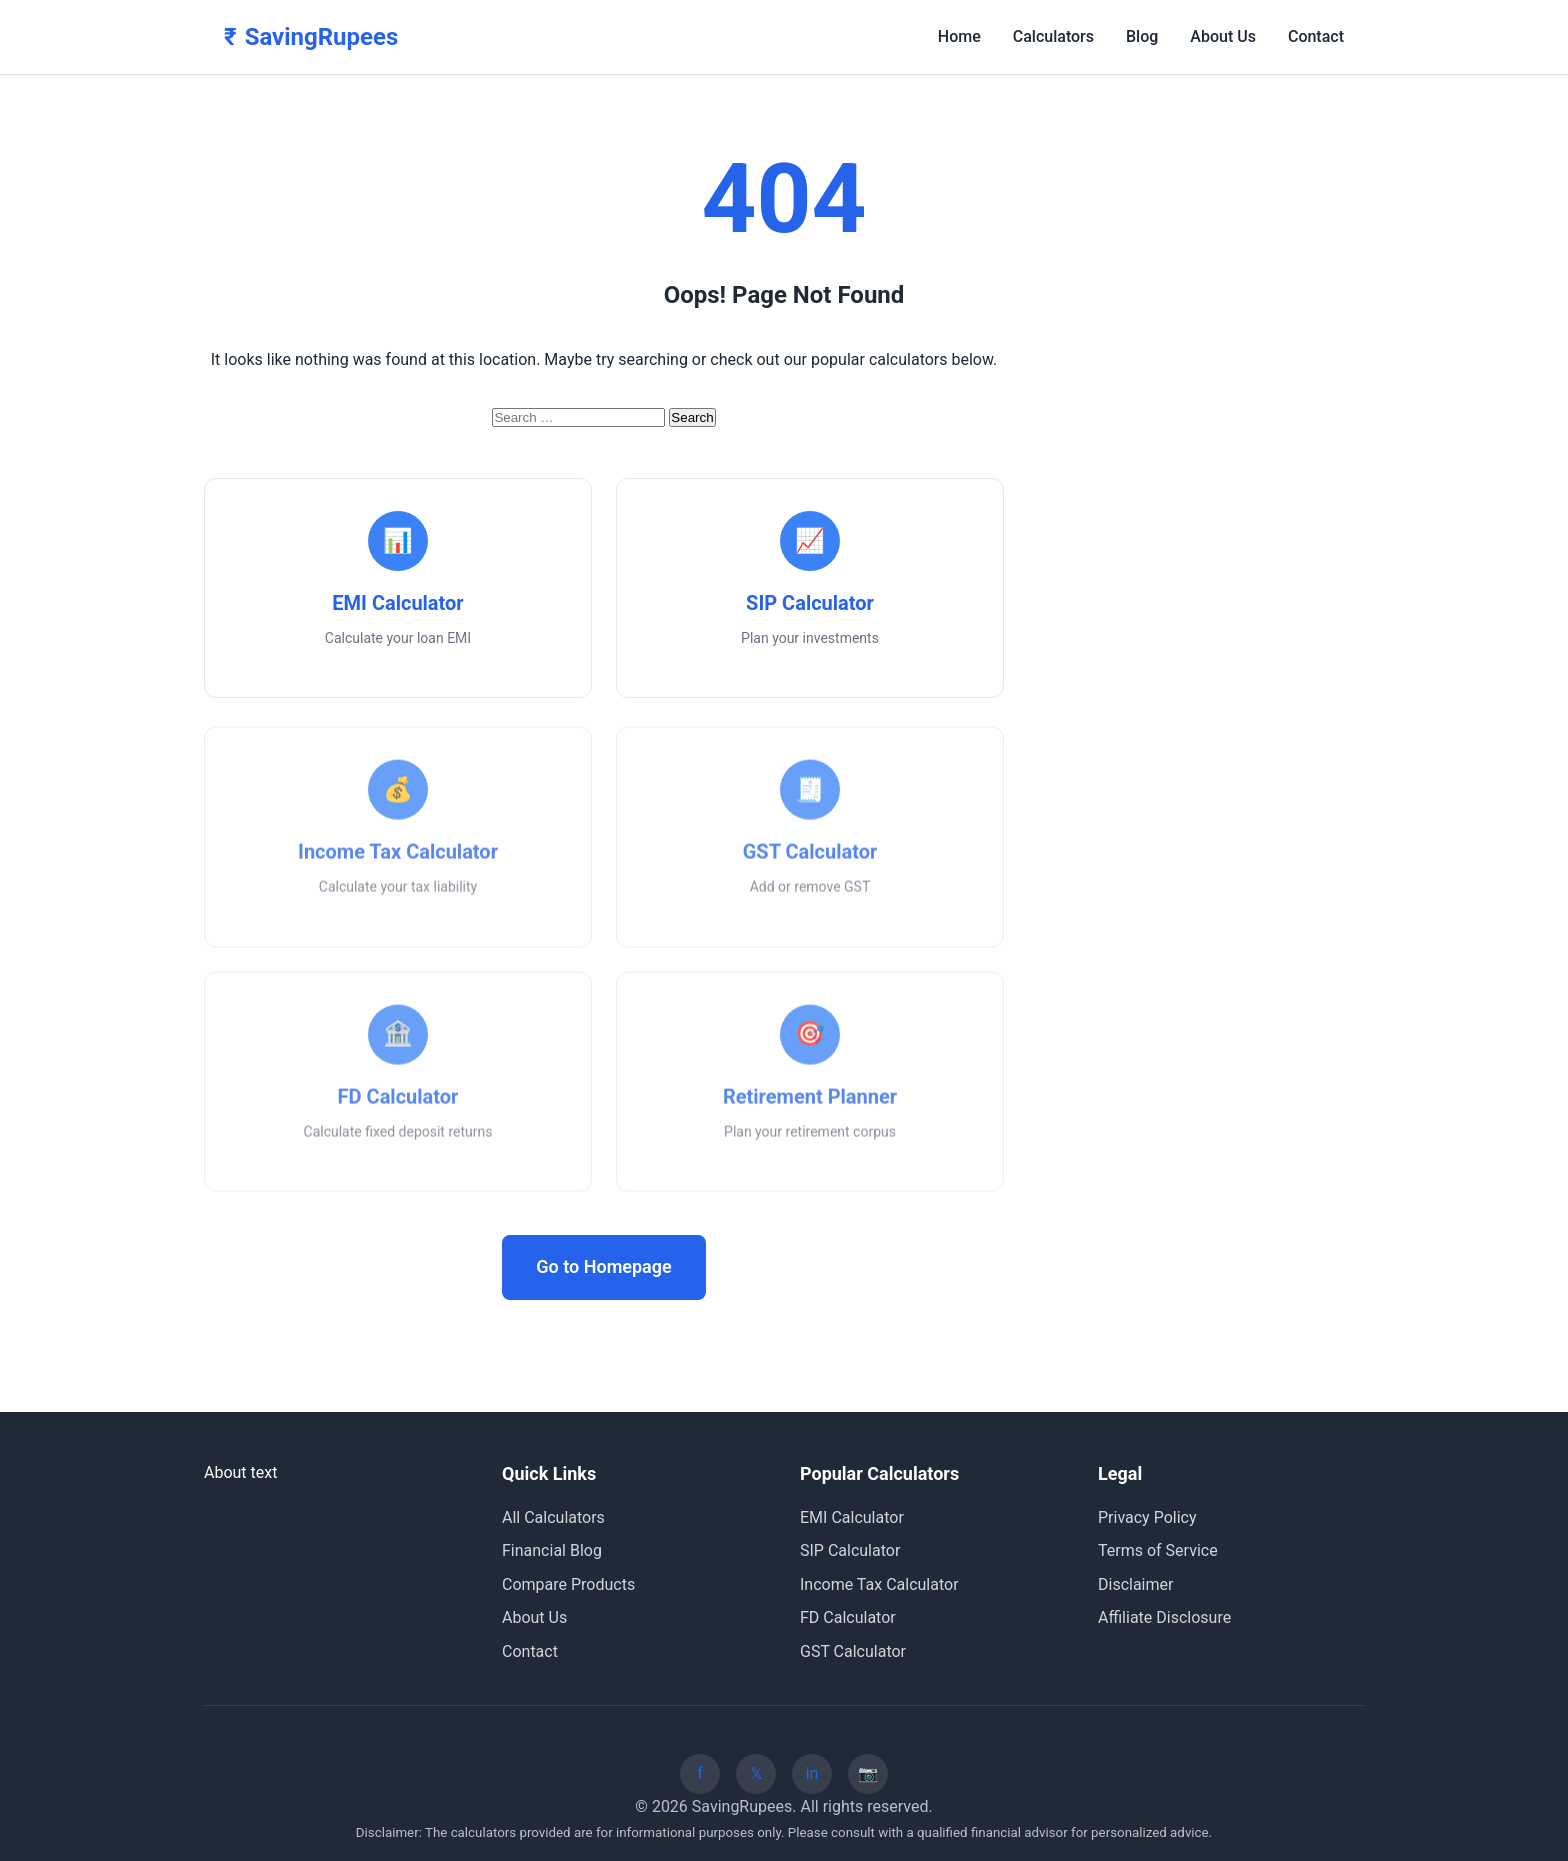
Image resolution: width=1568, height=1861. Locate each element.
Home (959, 36)
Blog (1142, 36)
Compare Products (568, 1584)
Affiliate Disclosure (1164, 1617)
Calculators (1053, 36)
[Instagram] (868, 1774)
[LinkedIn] (812, 1774)
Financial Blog (552, 1550)
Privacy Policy (1147, 1517)
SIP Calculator (850, 1550)
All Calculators (553, 1517)
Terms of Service (1158, 1550)
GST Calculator (853, 1651)
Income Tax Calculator (879, 1584)
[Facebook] (700, 1774)
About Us (1223, 36)
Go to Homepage (603, 1266)
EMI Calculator (852, 1517)
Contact (1316, 36)
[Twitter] (756, 1774)
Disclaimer (1135, 1584)
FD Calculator (848, 1617)
